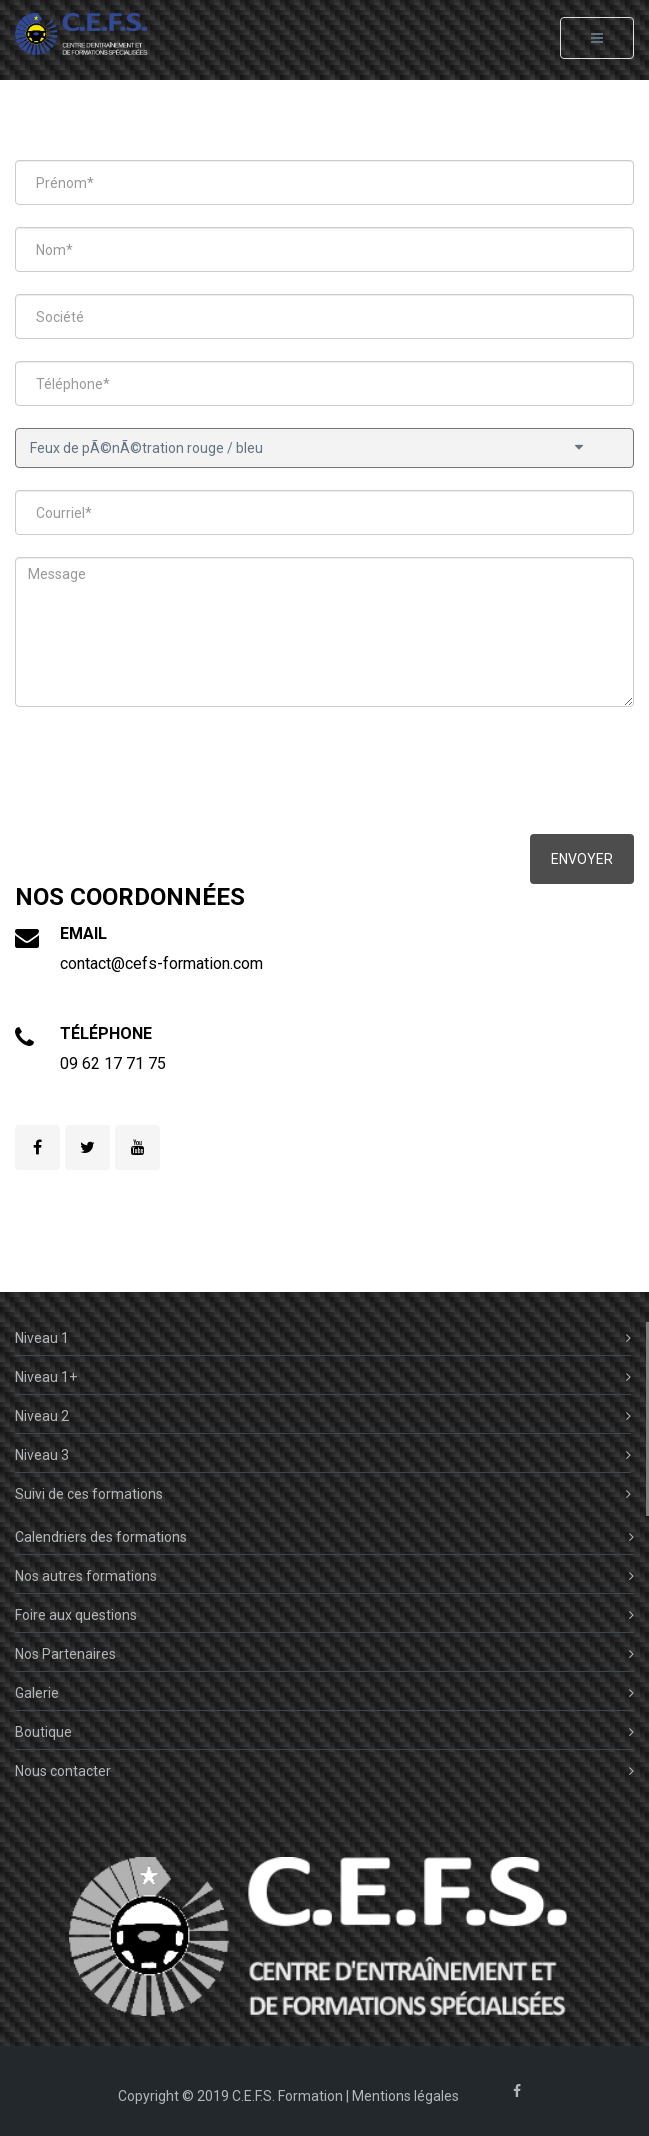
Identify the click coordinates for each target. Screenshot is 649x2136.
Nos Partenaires (324, 1654)
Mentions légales (405, 2096)
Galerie (324, 1693)
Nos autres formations (324, 1576)
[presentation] (167, 773)
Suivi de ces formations (323, 1494)
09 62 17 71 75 (113, 1063)
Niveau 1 (323, 1338)
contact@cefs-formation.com (161, 963)
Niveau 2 (323, 1416)
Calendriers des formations (324, 1537)
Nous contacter (324, 1771)
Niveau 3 (323, 1455)
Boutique (324, 1732)
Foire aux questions (324, 1615)
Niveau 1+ (323, 1377)
